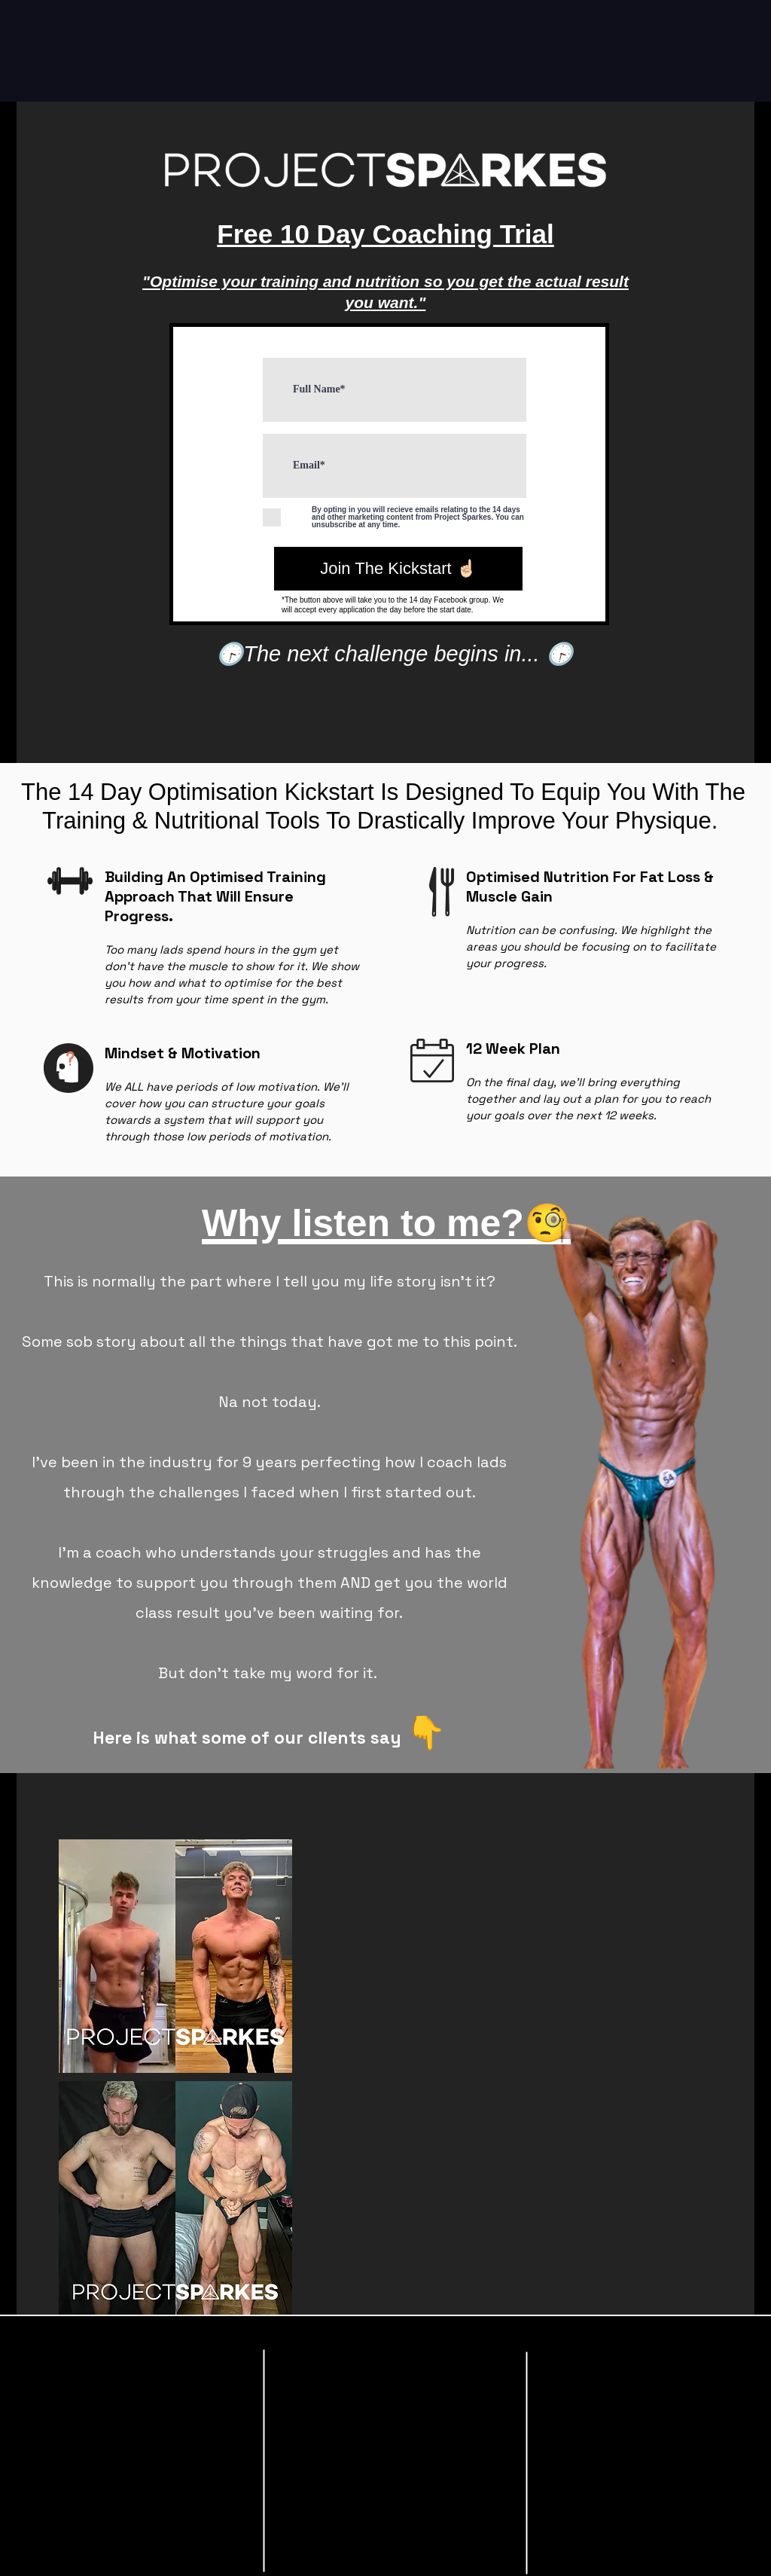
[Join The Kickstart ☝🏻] (398, 569)
